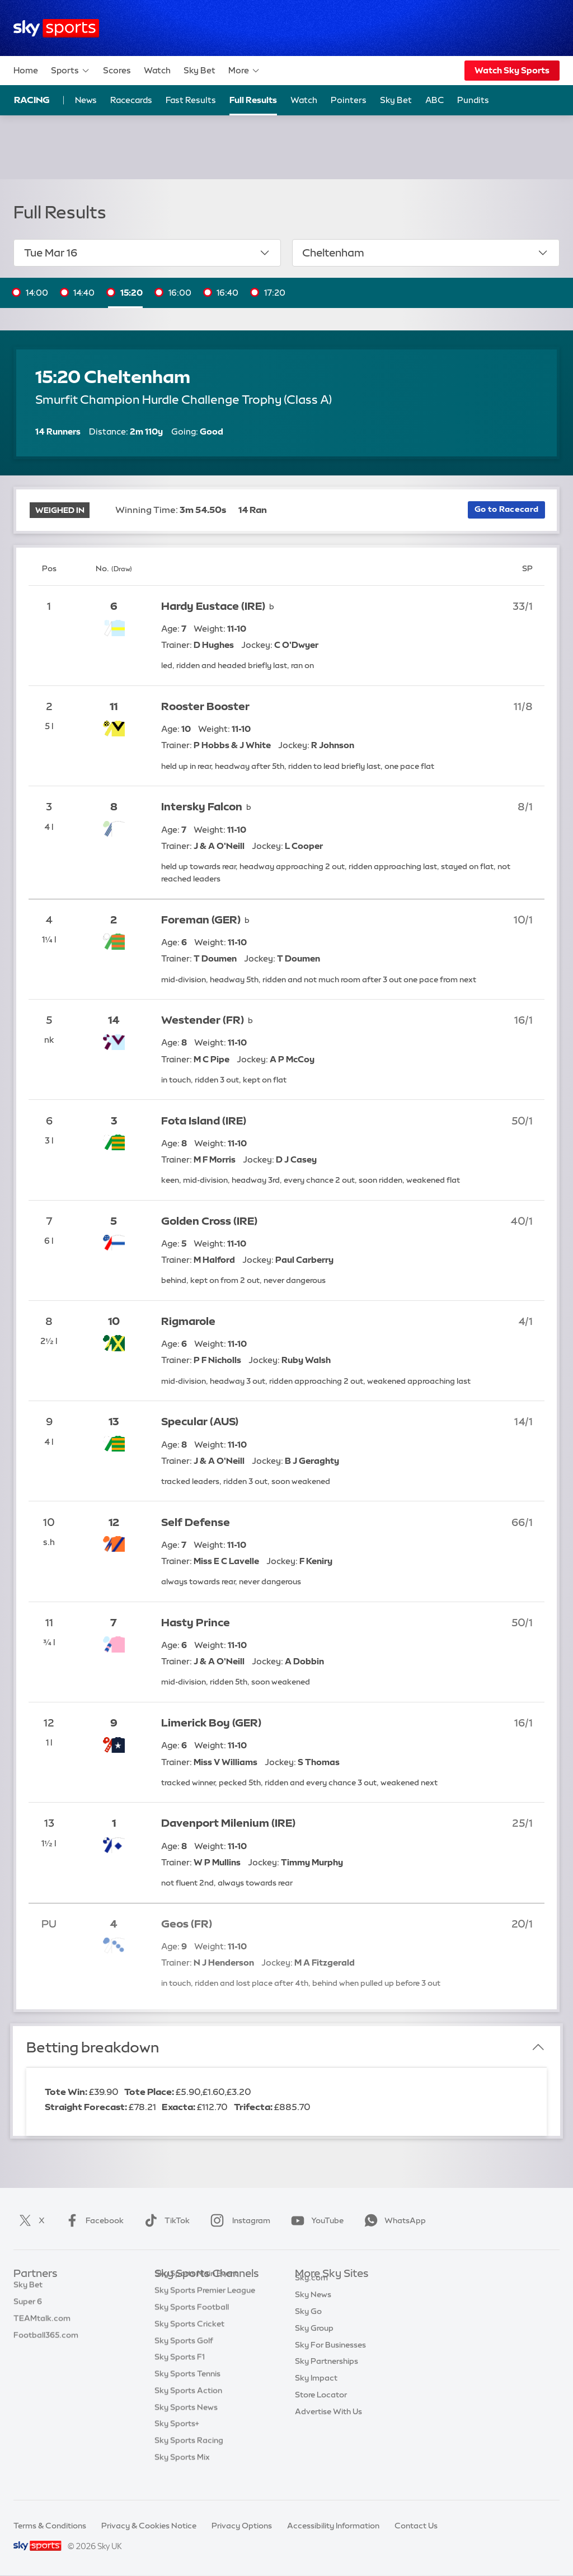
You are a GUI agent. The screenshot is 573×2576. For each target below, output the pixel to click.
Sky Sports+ (176, 2440)
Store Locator (321, 2407)
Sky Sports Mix (182, 2474)
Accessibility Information (333, 2526)
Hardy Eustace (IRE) (213, 606)
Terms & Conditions (49, 2526)
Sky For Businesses (330, 2358)
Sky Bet (199, 70)
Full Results (253, 100)
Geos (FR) (186, 1924)
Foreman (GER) (201, 919)
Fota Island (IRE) (203, 1121)
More (244, 70)
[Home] (56, 28)
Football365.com (45, 2341)
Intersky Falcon (201, 806)
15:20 (131, 292)
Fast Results (191, 100)
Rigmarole (188, 1321)
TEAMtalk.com (42, 2324)
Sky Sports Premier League (204, 2307)
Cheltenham (425, 252)
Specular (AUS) (199, 1421)
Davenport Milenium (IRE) (228, 1823)
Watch (157, 70)
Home (25, 70)
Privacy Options (242, 2526)
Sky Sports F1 (179, 2374)
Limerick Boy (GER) (211, 1723)
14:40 (84, 292)
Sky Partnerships (326, 2374)
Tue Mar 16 (147, 252)
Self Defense (195, 1522)
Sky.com (311, 2290)
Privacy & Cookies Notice (148, 2526)
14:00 (37, 292)
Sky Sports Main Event (196, 2290)
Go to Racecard (506, 509)
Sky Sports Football (191, 2324)
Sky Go (308, 2324)
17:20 (274, 292)
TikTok (165, 2220)
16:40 (227, 292)
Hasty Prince (195, 1622)
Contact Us (416, 2526)
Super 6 (27, 2307)
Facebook (92, 2220)
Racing (32, 99)
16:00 (179, 292)
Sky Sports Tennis (187, 2391)
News (86, 100)
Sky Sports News (186, 2424)
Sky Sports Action (188, 2407)
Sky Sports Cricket (189, 2341)
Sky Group (314, 2341)
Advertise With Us (328, 2424)
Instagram (238, 2220)
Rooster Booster (205, 706)
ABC (434, 100)
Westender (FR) (202, 1020)
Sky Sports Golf (183, 2358)
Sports (70, 70)
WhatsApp (393, 2220)
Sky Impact (316, 2391)
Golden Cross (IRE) (209, 1221)
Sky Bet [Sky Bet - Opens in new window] (396, 100)
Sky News (313, 2307)
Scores (117, 70)
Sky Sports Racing (188, 2457)
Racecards (131, 100)
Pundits (473, 100)
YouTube (315, 2220)
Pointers (349, 100)
